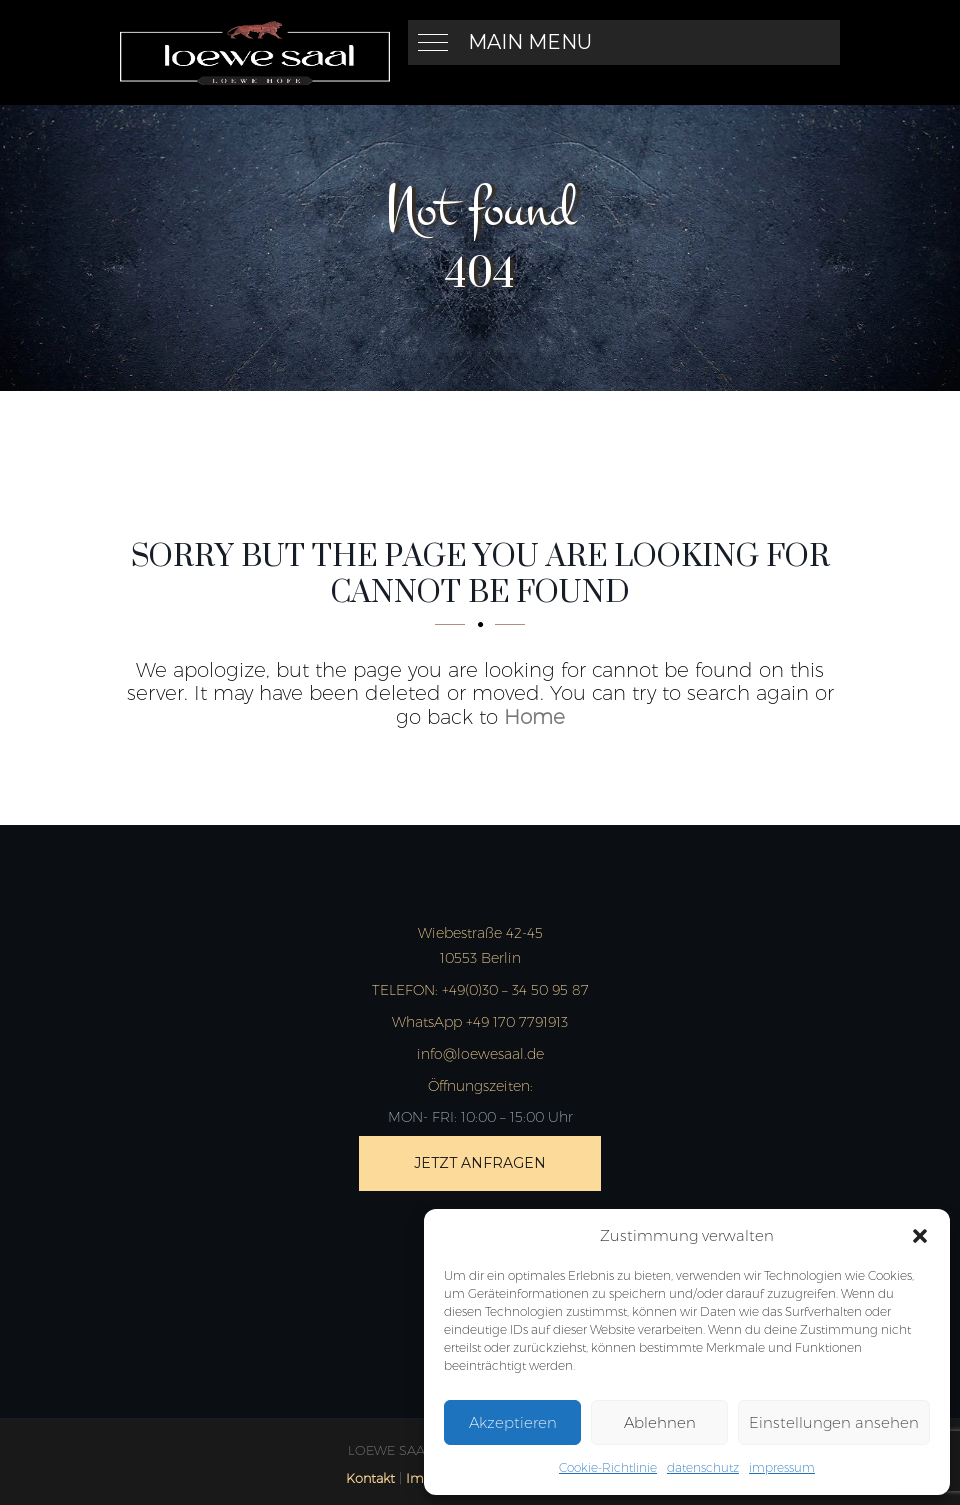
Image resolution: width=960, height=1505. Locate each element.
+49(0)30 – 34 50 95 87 (480, 990)
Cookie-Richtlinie (608, 1467)
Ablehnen (660, 1422)
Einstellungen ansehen (834, 1422)
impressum (782, 1467)
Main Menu (530, 42)
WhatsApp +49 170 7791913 (480, 1022)
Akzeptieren (513, 1422)
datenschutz (703, 1467)
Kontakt (370, 1478)
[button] (920, 1236)
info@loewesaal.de (480, 1054)
